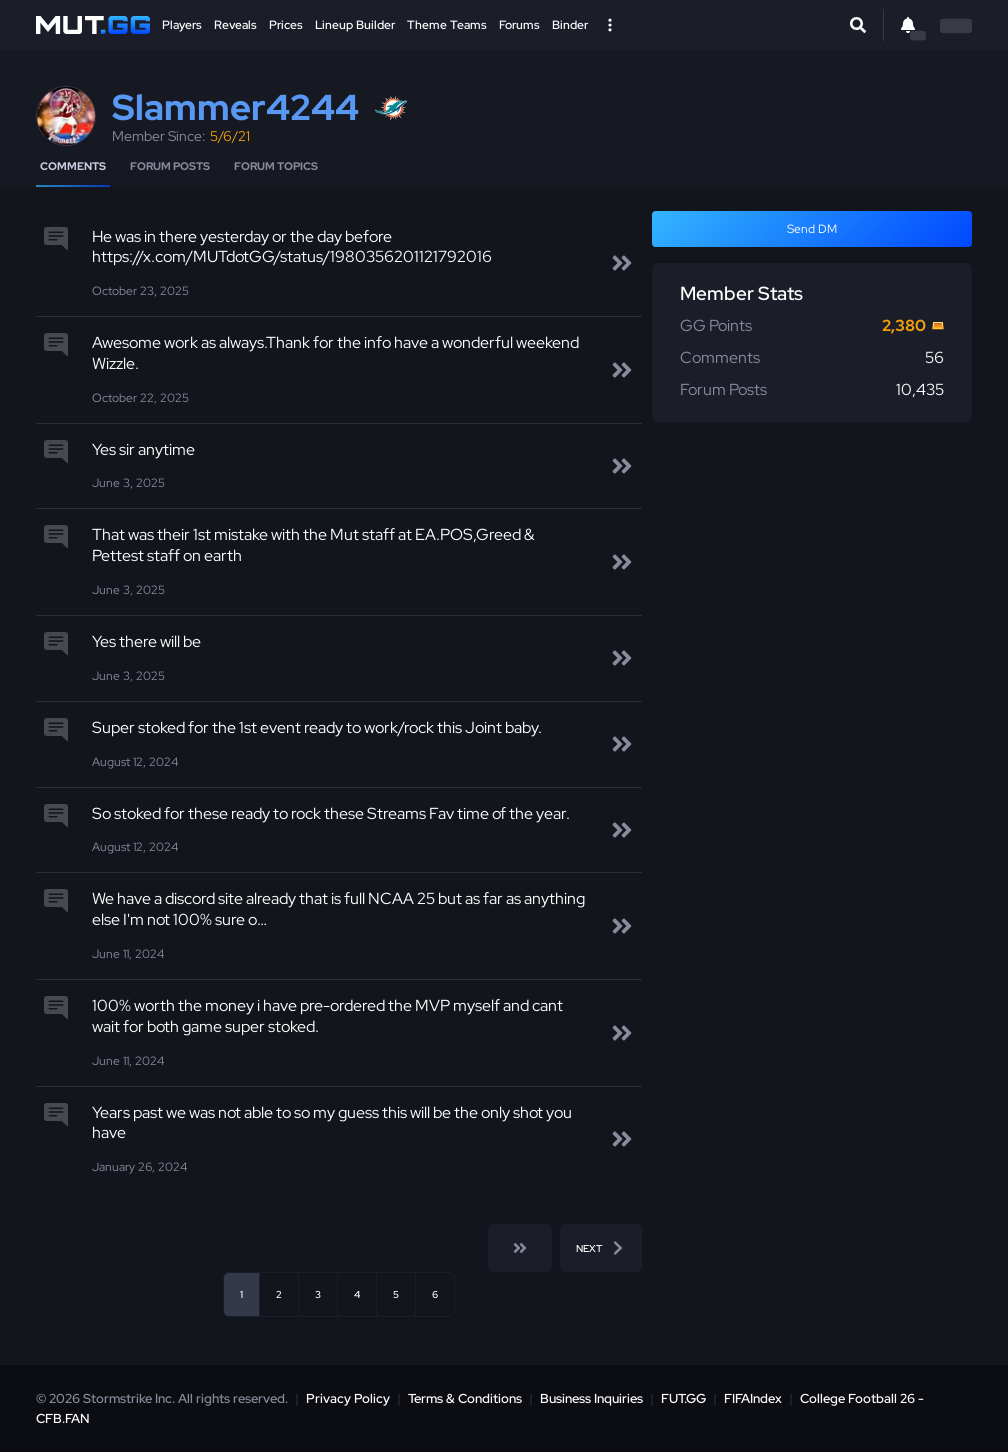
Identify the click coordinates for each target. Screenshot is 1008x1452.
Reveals (235, 25)
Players (182, 25)
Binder (570, 25)
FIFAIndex (753, 1398)
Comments (73, 166)
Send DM (812, 229)
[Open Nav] (610, 25)
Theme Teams (447, 25)
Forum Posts (170, 166)
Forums (519, 25)
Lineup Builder (355, 25)
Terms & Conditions (465, 1398)
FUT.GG (683, 1398)
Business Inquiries (591, 1398)
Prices (286, 25)
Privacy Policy (348, 1398)
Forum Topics (276, 166)
